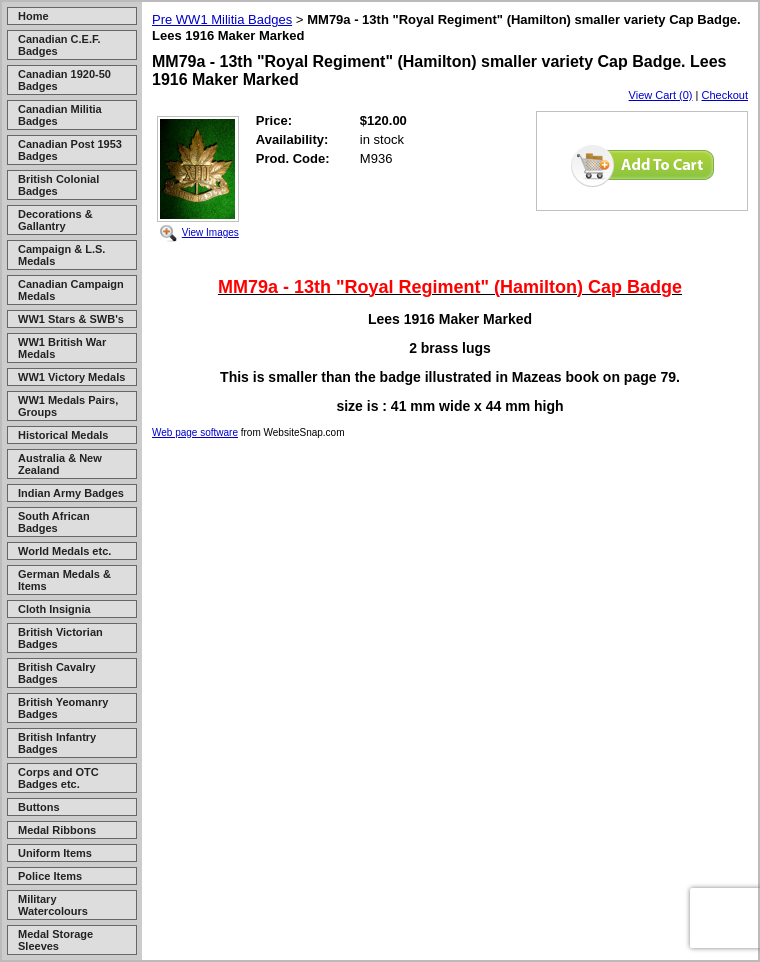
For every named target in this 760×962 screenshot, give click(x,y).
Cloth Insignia (54, 609)
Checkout (725, 95)
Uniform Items (55, 853)
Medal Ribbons (57, 830)
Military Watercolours (53, 905)
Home (33, 16)
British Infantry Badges (57, 743)
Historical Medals (63, 435)
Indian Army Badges (71, 493)
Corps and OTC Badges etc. (58, 778)
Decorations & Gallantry (55, 220)
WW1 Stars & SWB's (71, 319)
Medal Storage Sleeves (55, 940)
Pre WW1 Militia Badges (222, 19)
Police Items (50, 876)
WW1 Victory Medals (71, 377)
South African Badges (54, 522)
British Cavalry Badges (57, 673)
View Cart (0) (661, 95)
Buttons (39, 807)
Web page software (195, 432)
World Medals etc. (64, 551)
